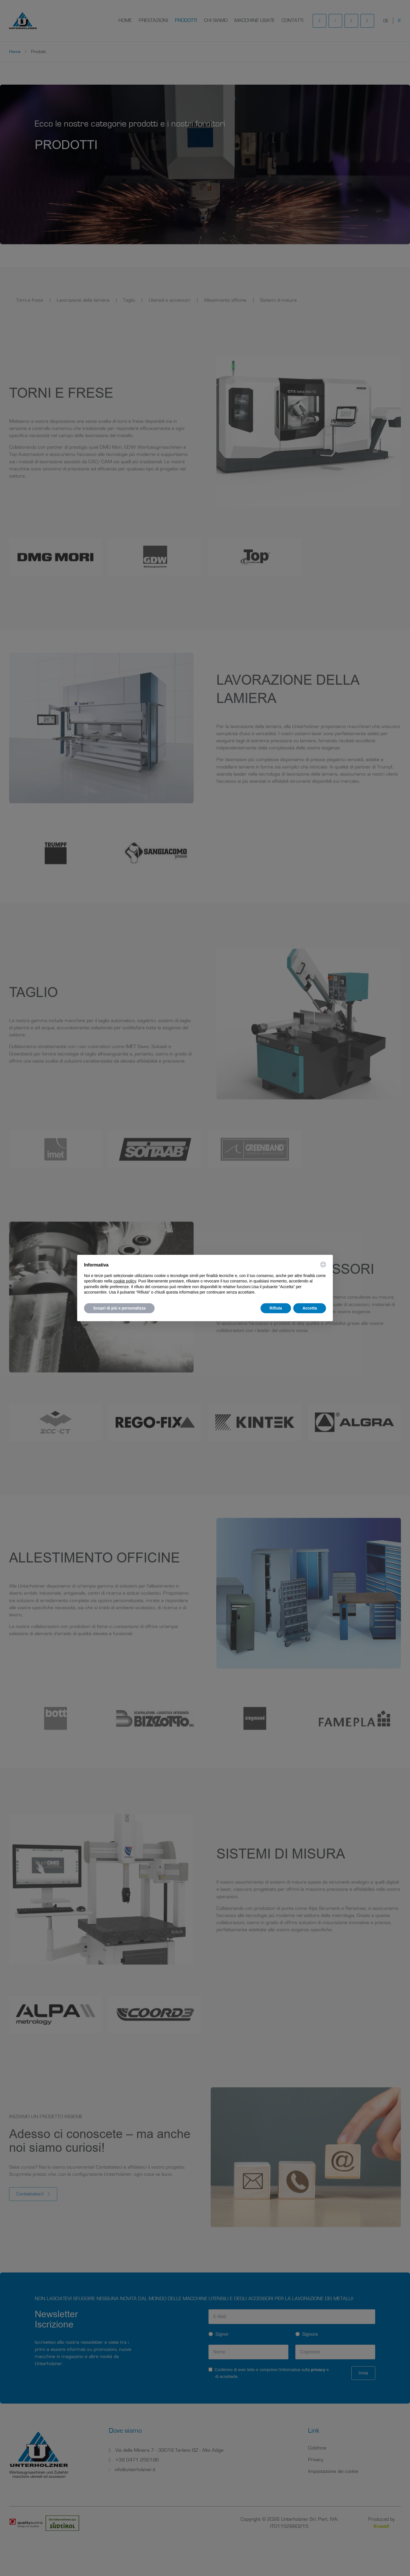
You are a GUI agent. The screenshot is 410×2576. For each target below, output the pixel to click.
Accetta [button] (309, 1308)
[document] (205, 1278)
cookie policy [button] (125, 1281)
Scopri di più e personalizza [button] (119, 1308)
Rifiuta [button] (276, 1308)
